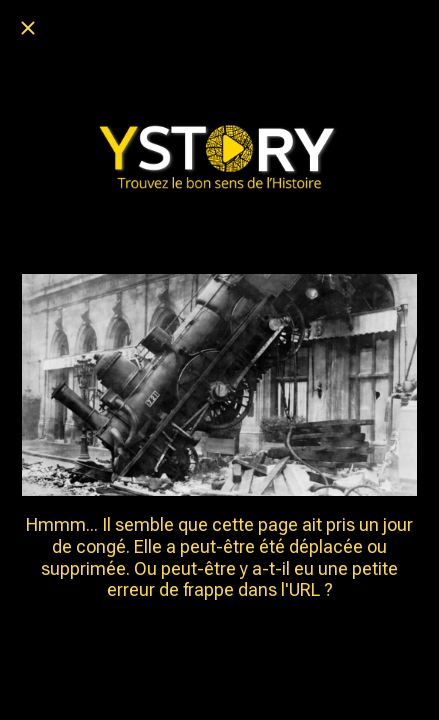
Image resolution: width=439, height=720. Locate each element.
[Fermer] (28, 28)
